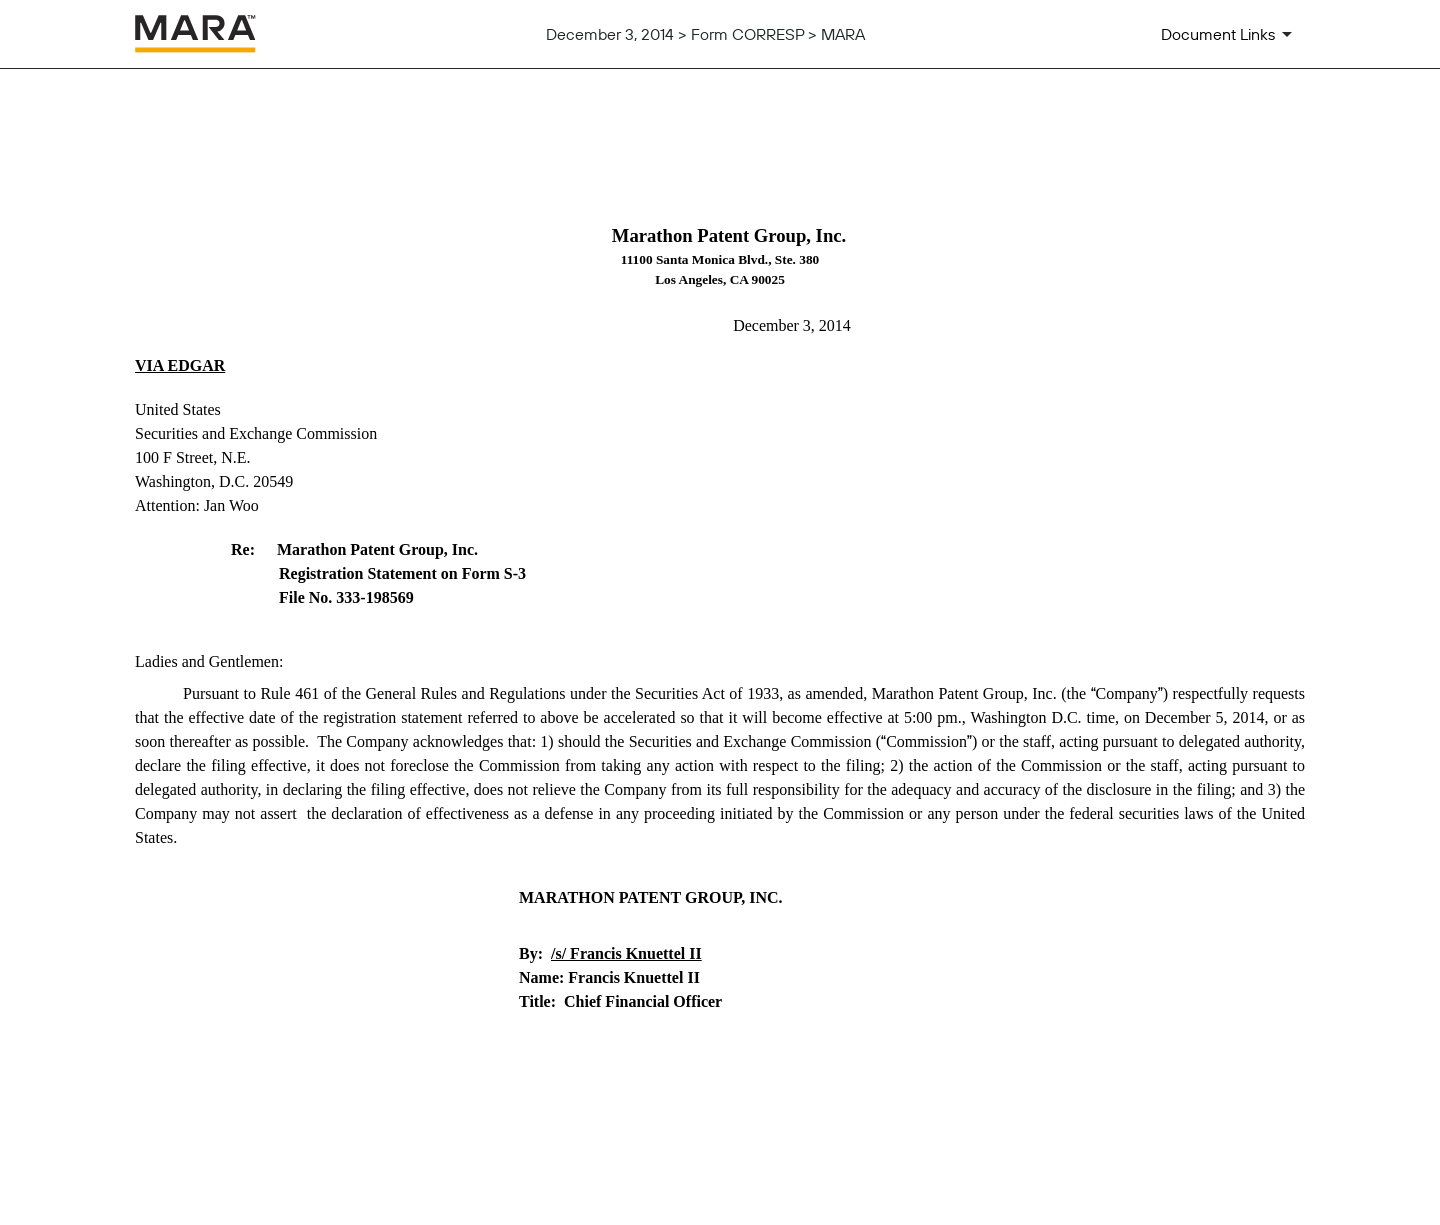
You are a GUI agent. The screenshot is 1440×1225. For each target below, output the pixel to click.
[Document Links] (1230, 34)
